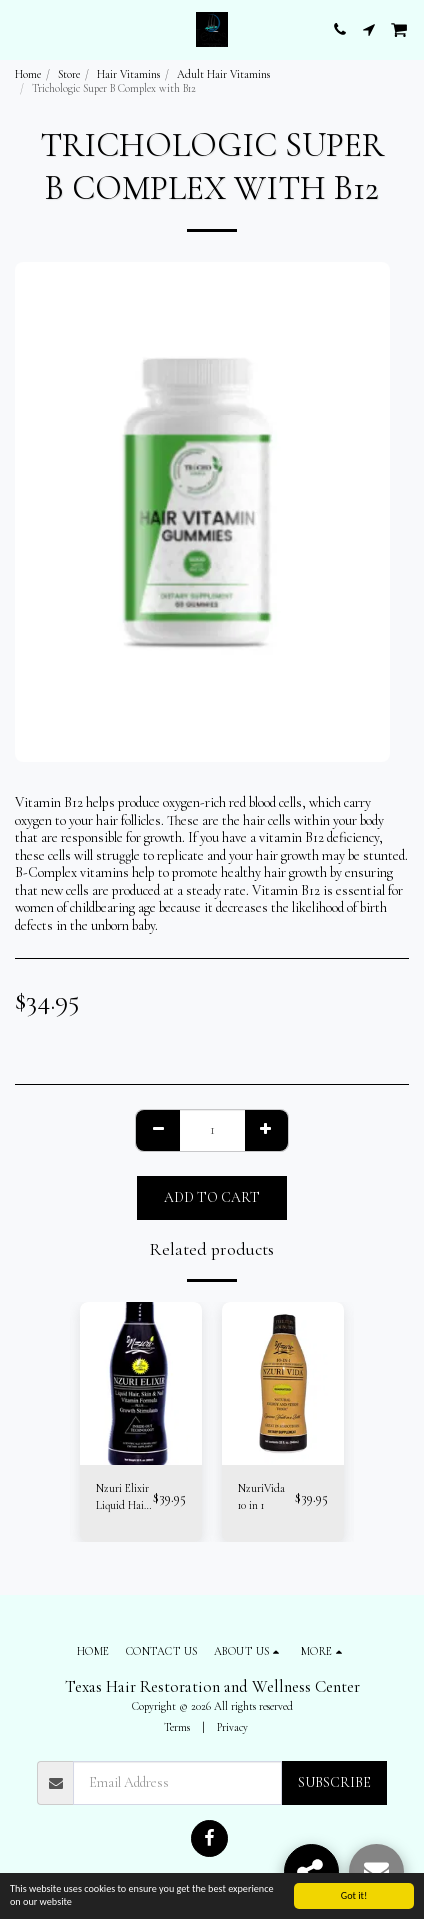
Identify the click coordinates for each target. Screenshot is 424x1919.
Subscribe (334, 1782)
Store (69, 74)
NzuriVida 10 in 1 (261, 1497)
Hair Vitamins (128, 74)
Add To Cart (212, 1197)
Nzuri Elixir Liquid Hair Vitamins (122, 1498)
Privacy (232, 1727)
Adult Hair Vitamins (223, 74)
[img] (141, 1383)
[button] (22, 29)
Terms (177, 1727)
